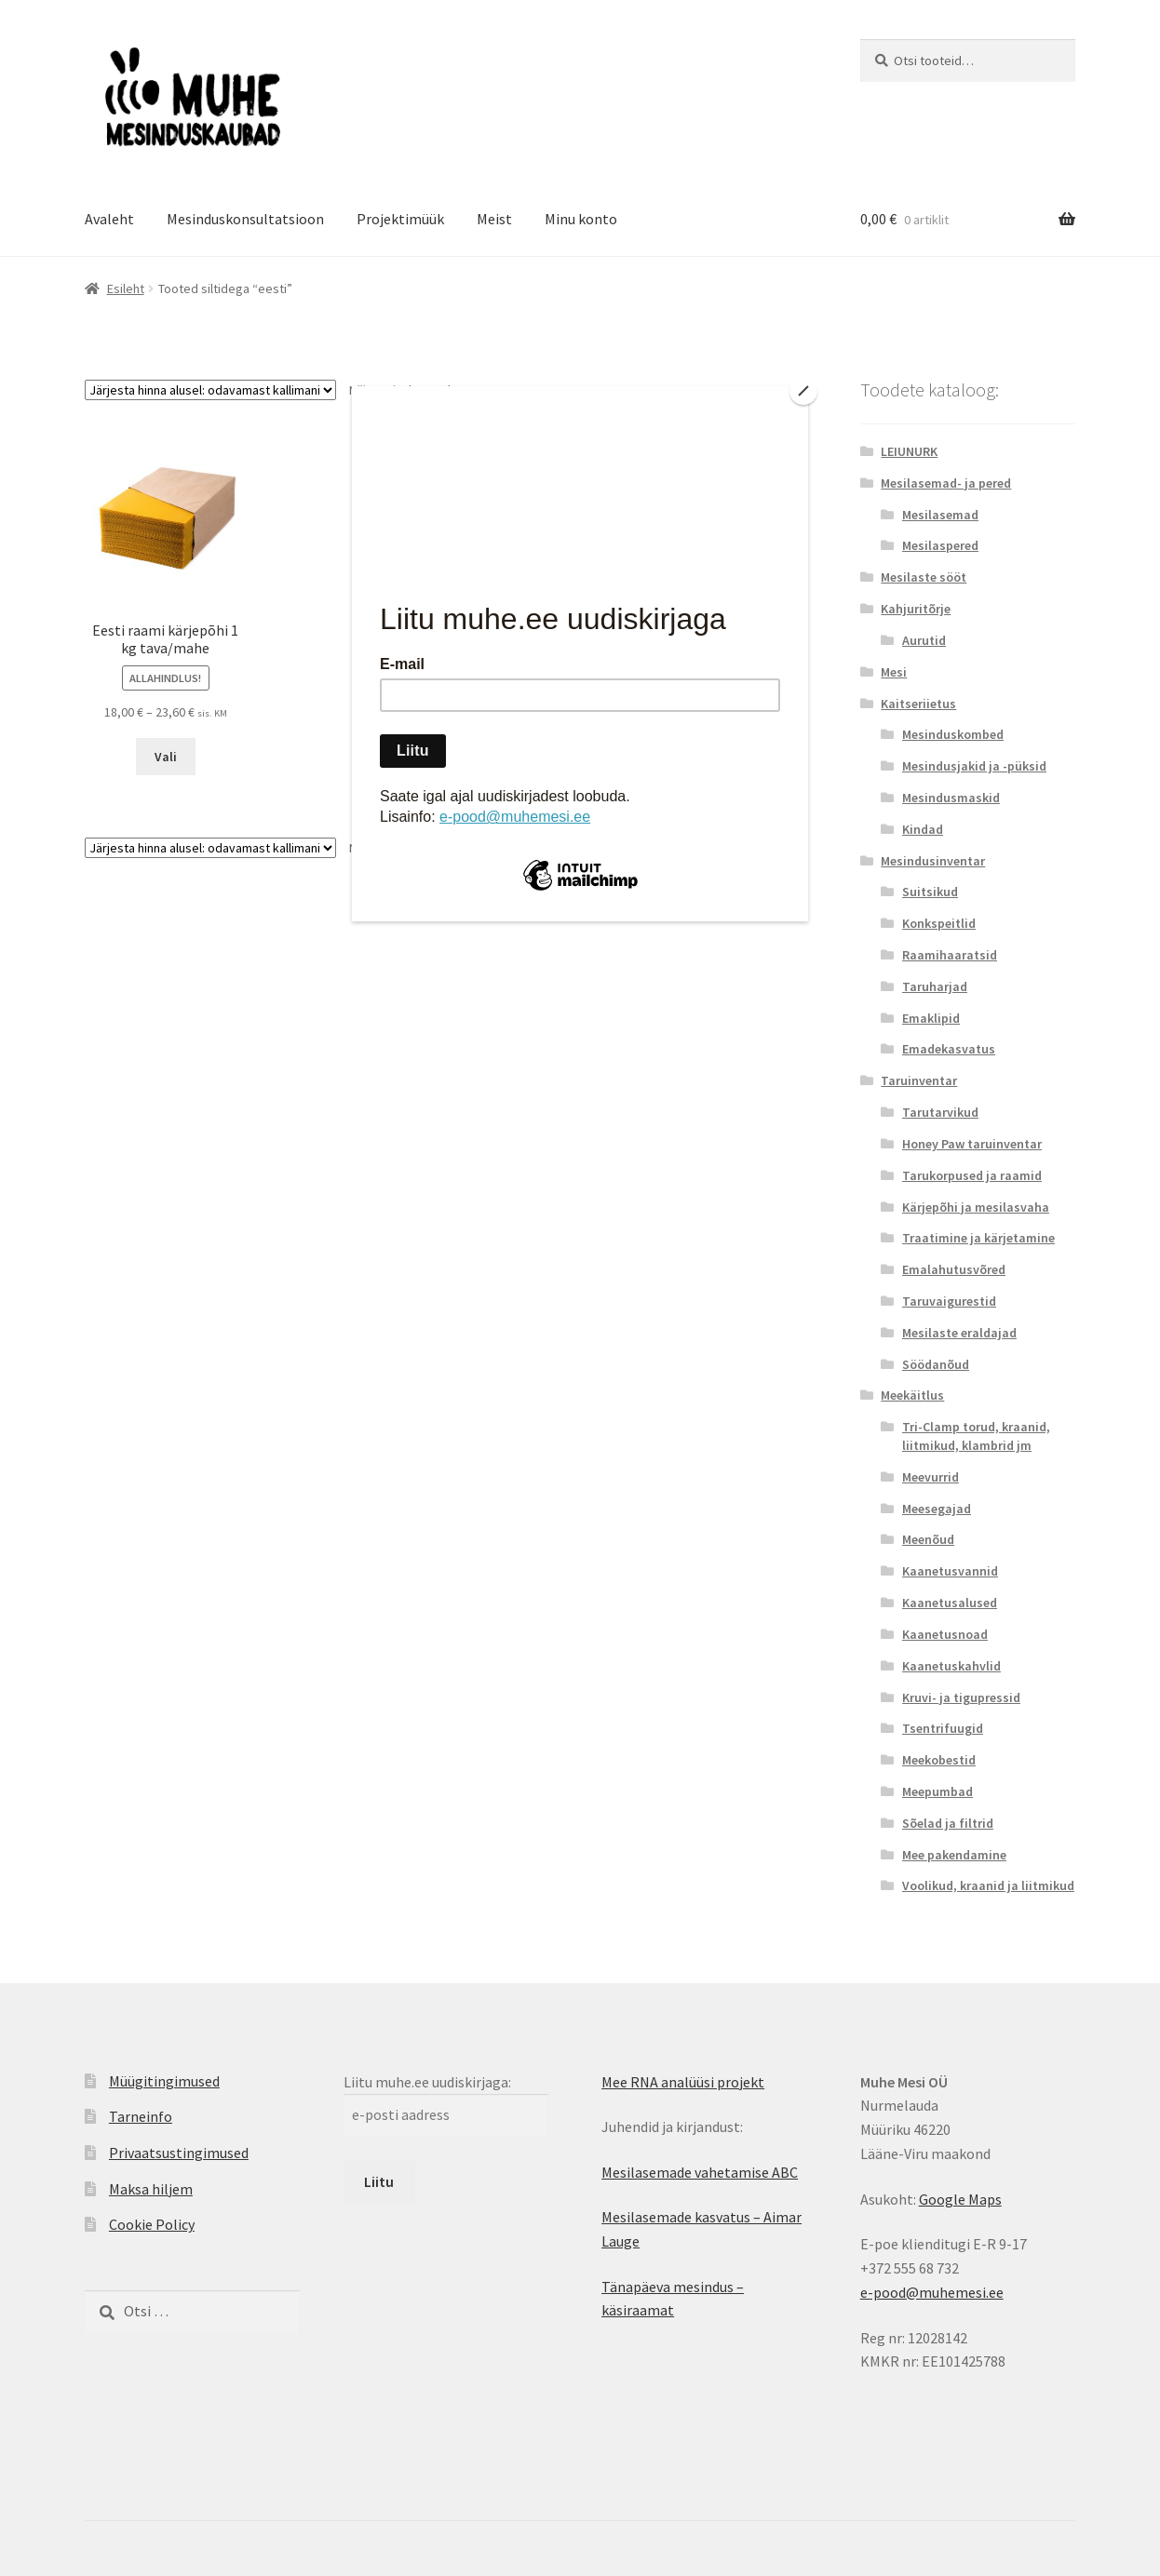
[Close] (803, 391)
